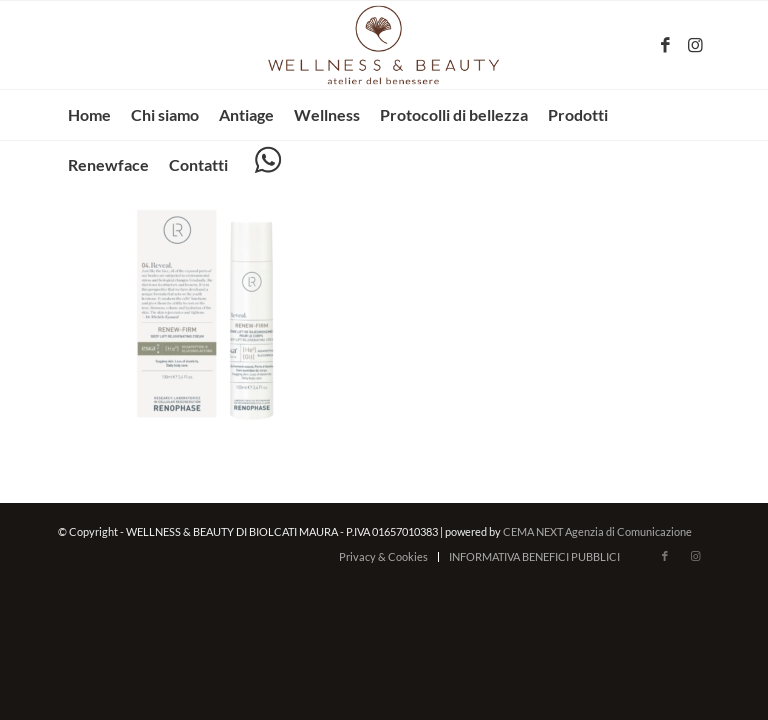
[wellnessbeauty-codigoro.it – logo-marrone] (384, 45)
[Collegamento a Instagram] (695, 45)
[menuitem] (89, 115)
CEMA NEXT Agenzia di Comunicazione (597, 531)
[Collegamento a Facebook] (665, 45)
